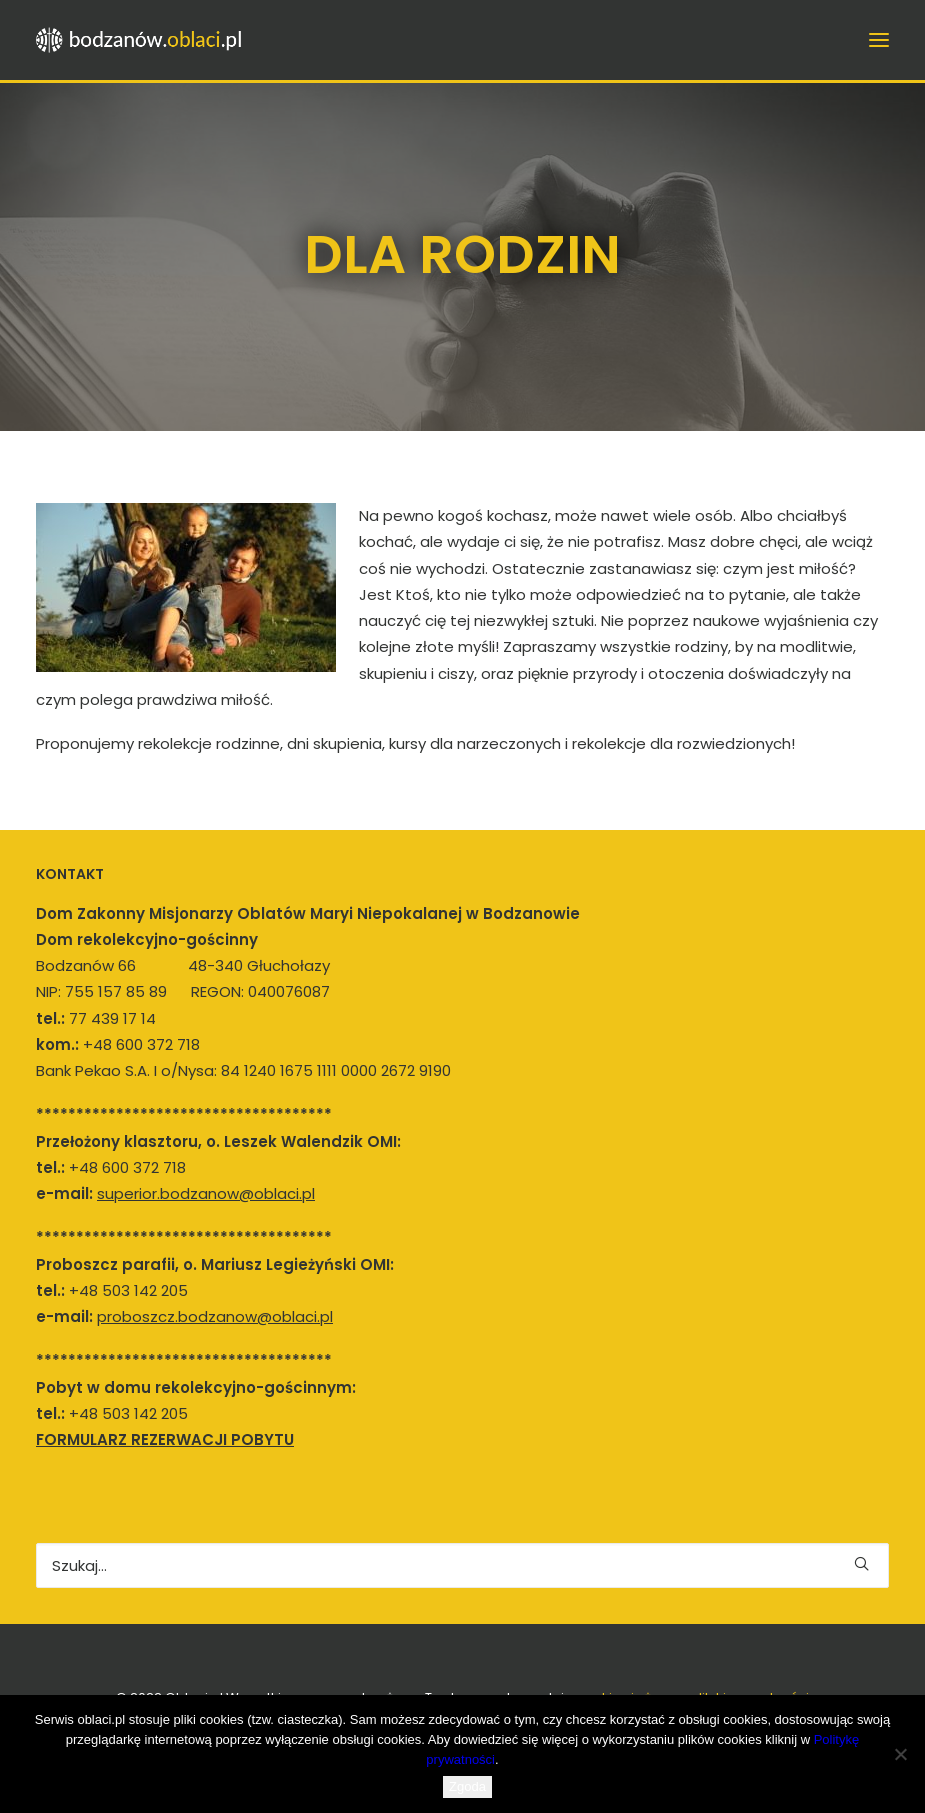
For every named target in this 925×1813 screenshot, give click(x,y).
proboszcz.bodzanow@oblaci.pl (215, 1316)
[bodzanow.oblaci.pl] (145, 40)
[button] (861, 1563)
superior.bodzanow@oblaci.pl (206, 1193)
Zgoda (467, 1786)
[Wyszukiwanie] (462, 1565)
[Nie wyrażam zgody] (900, 1754)
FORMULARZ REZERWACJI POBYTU (165, 1439)
